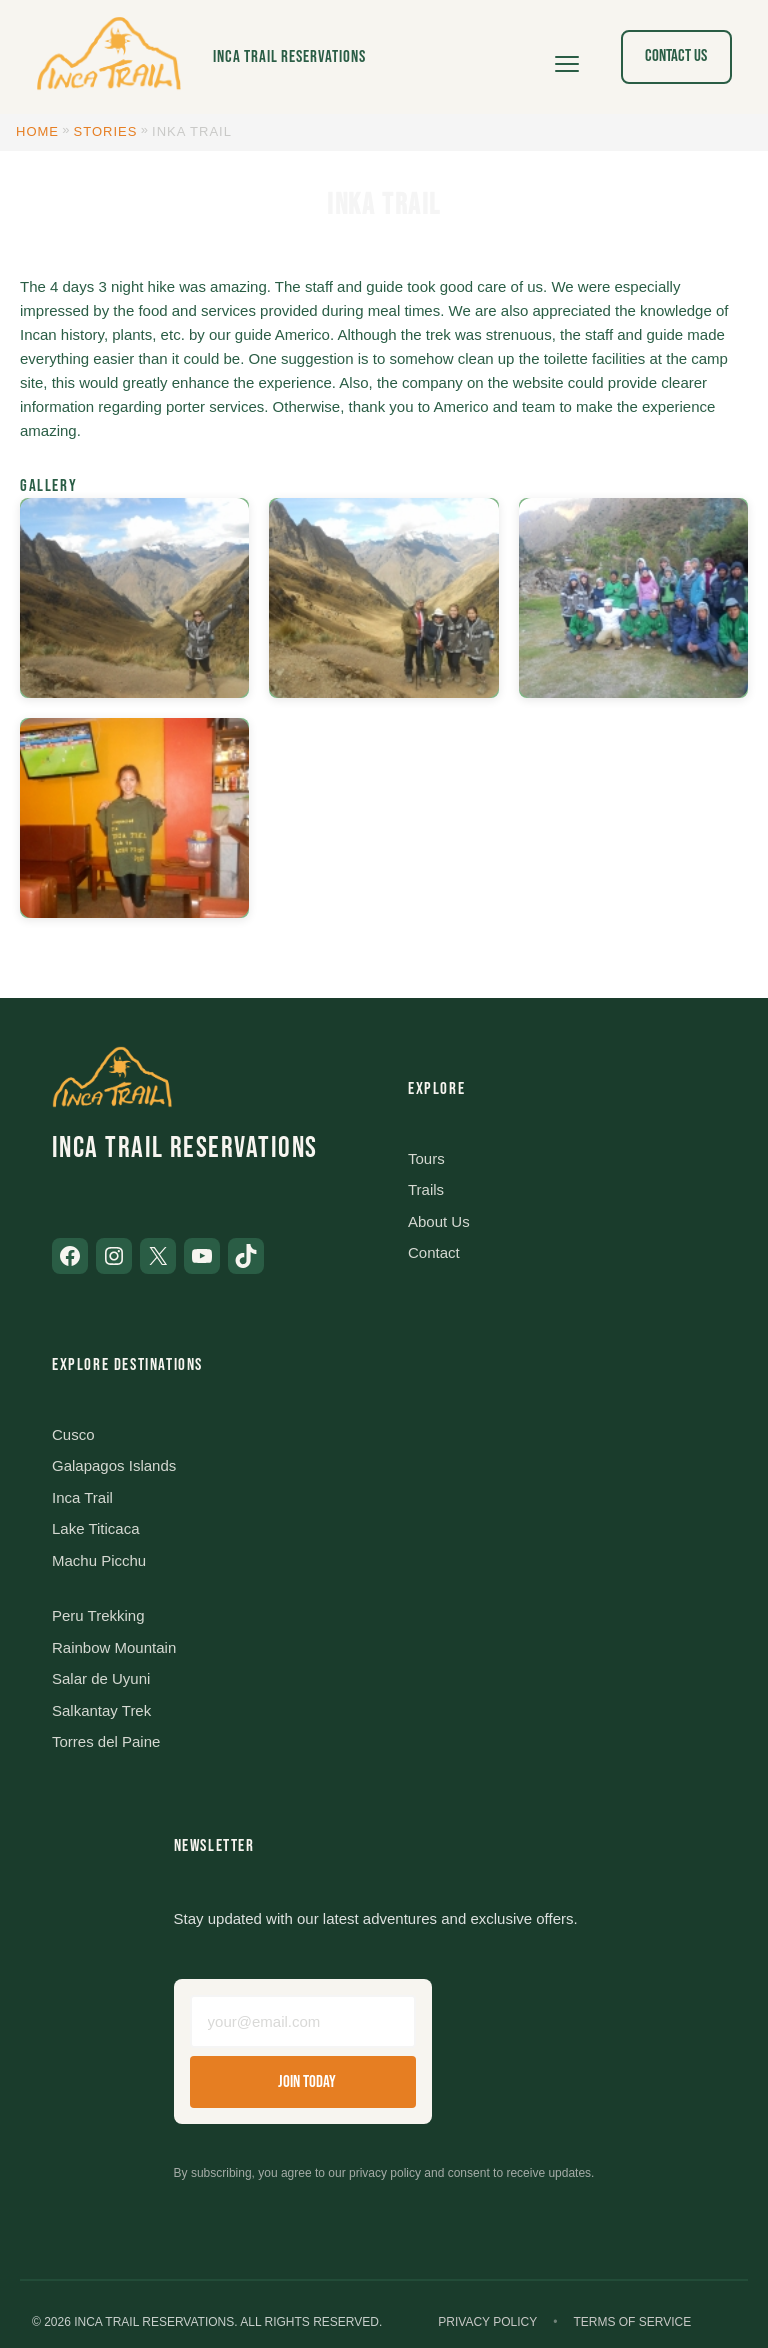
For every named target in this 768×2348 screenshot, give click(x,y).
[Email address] (303, 2021)
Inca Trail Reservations (289, 57)
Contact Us (676, 56)
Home (37, 131)
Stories (106, 131)
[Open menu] (567, 57)
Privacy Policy (487, 2322)
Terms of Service (632, 2322)
